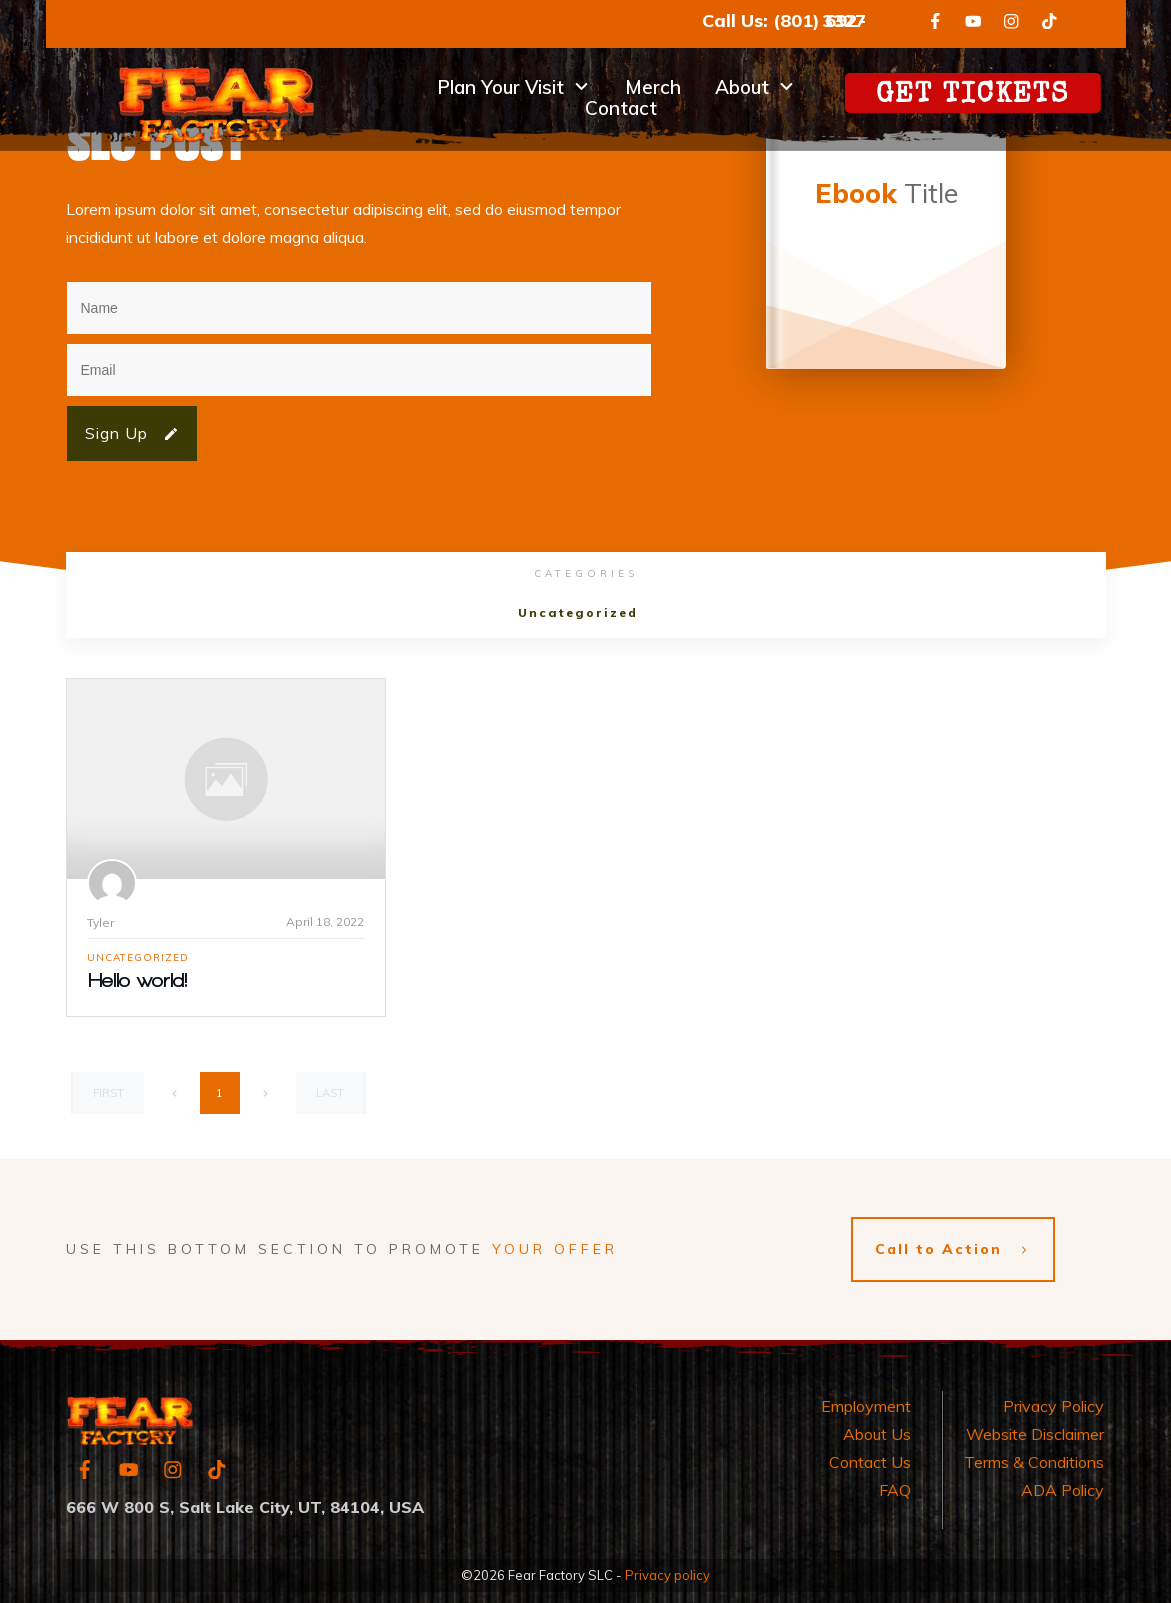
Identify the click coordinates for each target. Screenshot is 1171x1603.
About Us (877, 1425)
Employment (866, 1397)
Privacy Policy (1053, 1397)
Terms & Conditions (1034, 1453)
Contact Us (870, 1453)
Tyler (100, 922)
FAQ (895, 1481)
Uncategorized (578, 612)
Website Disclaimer (1035, 1425)
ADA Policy (1062, 1481)
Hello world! (138, 980)
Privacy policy (667, 1566)
